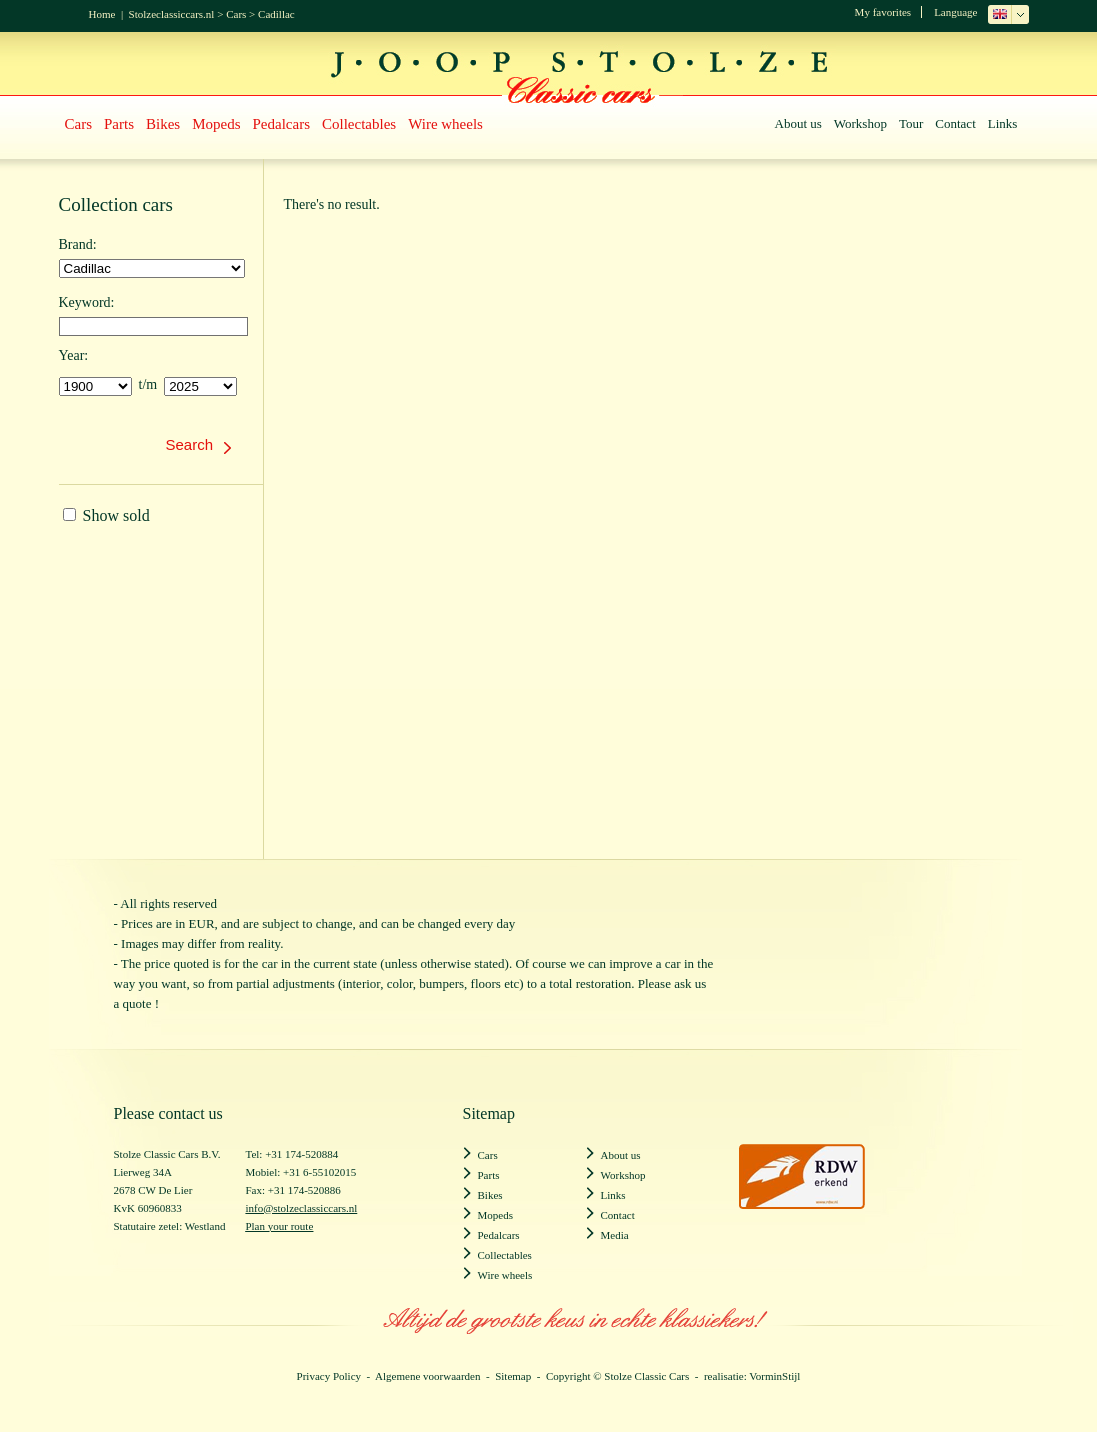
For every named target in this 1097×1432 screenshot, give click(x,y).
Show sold (106, 515)
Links (1003, 123)
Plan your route (279, 1226)
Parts (119, 124)
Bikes (163, 124)
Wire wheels (445, 124)
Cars (236, 14)
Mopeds (216, 124)
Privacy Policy (329, 1376)
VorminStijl (774, 1376)
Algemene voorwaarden (427, 1376)
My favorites (883, 12)
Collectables (359, 124)
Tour (911, 123)
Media (615, 1235)
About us (798, 123)
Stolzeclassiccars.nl (172, 14)
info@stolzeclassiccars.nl (301, 1208)
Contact (955, 123)
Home (102, 14)
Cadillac (276, 14)
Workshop (860, 123)
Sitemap (513, 1376)
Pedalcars (281, 124)
